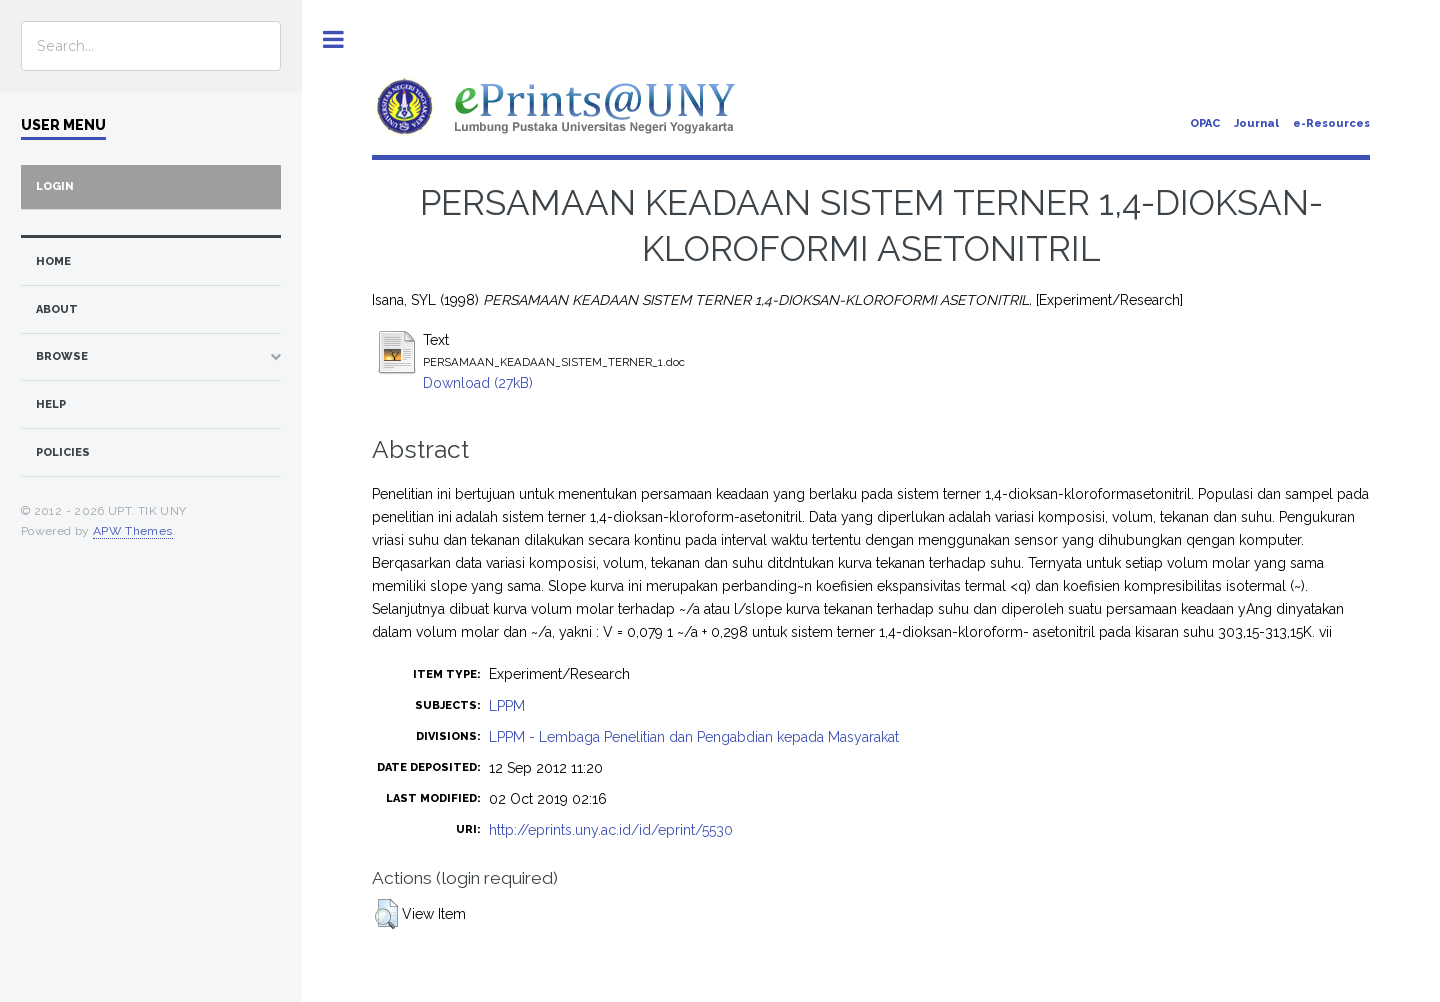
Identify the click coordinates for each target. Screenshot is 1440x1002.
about (57, 309)
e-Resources (1331, 123)
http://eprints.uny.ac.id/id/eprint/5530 (611, 830)
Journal (1256, 123)
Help (51, 404)
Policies (63, 452)
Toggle (333, 39)
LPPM (507, 706)
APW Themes (133, 531)
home (53, 261)
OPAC (1205, 123)
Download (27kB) (478, 383)
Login (55, 186)
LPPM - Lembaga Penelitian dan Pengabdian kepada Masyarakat (694, 737)
